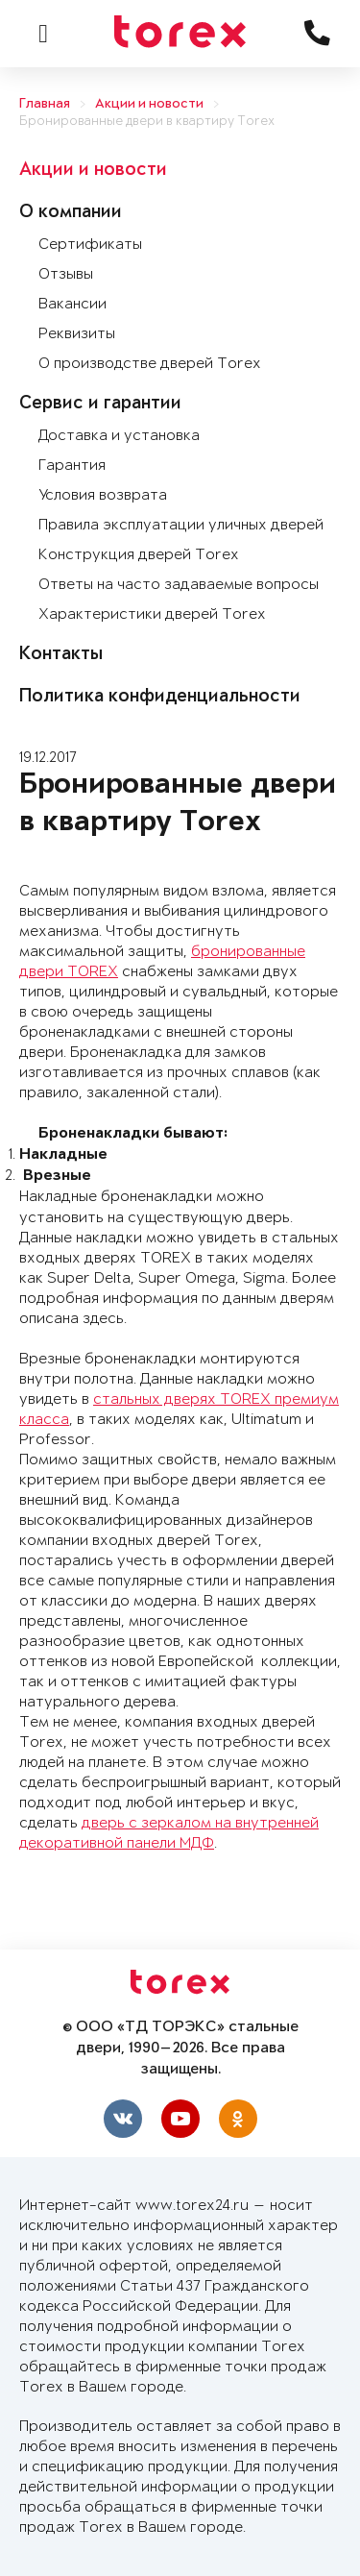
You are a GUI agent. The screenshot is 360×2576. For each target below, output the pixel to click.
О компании (70, 213)
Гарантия (72, 465)
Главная (44, 104)
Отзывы (65, 274)
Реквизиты (76, 334)
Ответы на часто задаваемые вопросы (178, 585)
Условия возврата (102, 495)
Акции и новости (149, 104)
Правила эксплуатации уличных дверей (181, 525)
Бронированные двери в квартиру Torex (147, 121)
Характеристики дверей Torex (152, 614)
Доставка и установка (119, 436)
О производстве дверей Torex (149, 364)
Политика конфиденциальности (159, 697)
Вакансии (72, 304)
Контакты (61, 655)
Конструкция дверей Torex (138, 555)
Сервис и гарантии (100, 404)
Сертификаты (90, 244)
